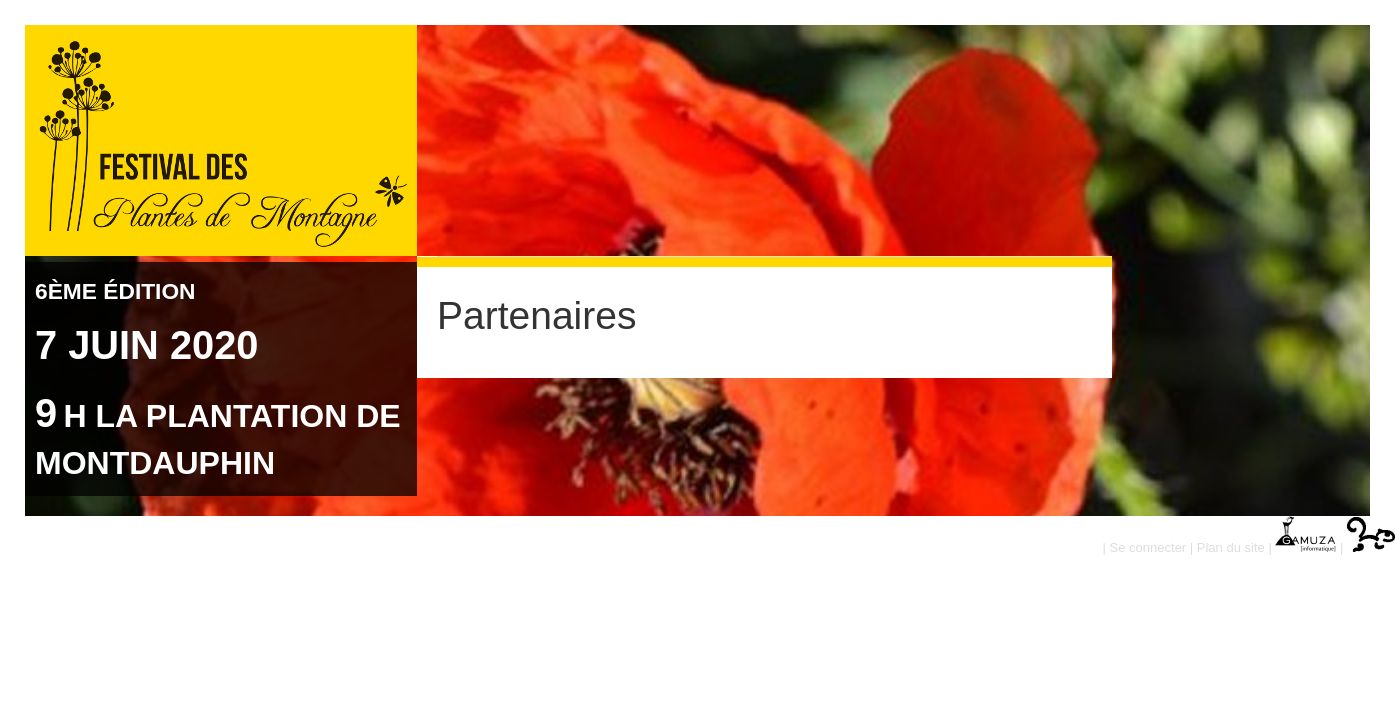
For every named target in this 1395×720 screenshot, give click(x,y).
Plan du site (1231, 547)
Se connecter (1148, 547)
